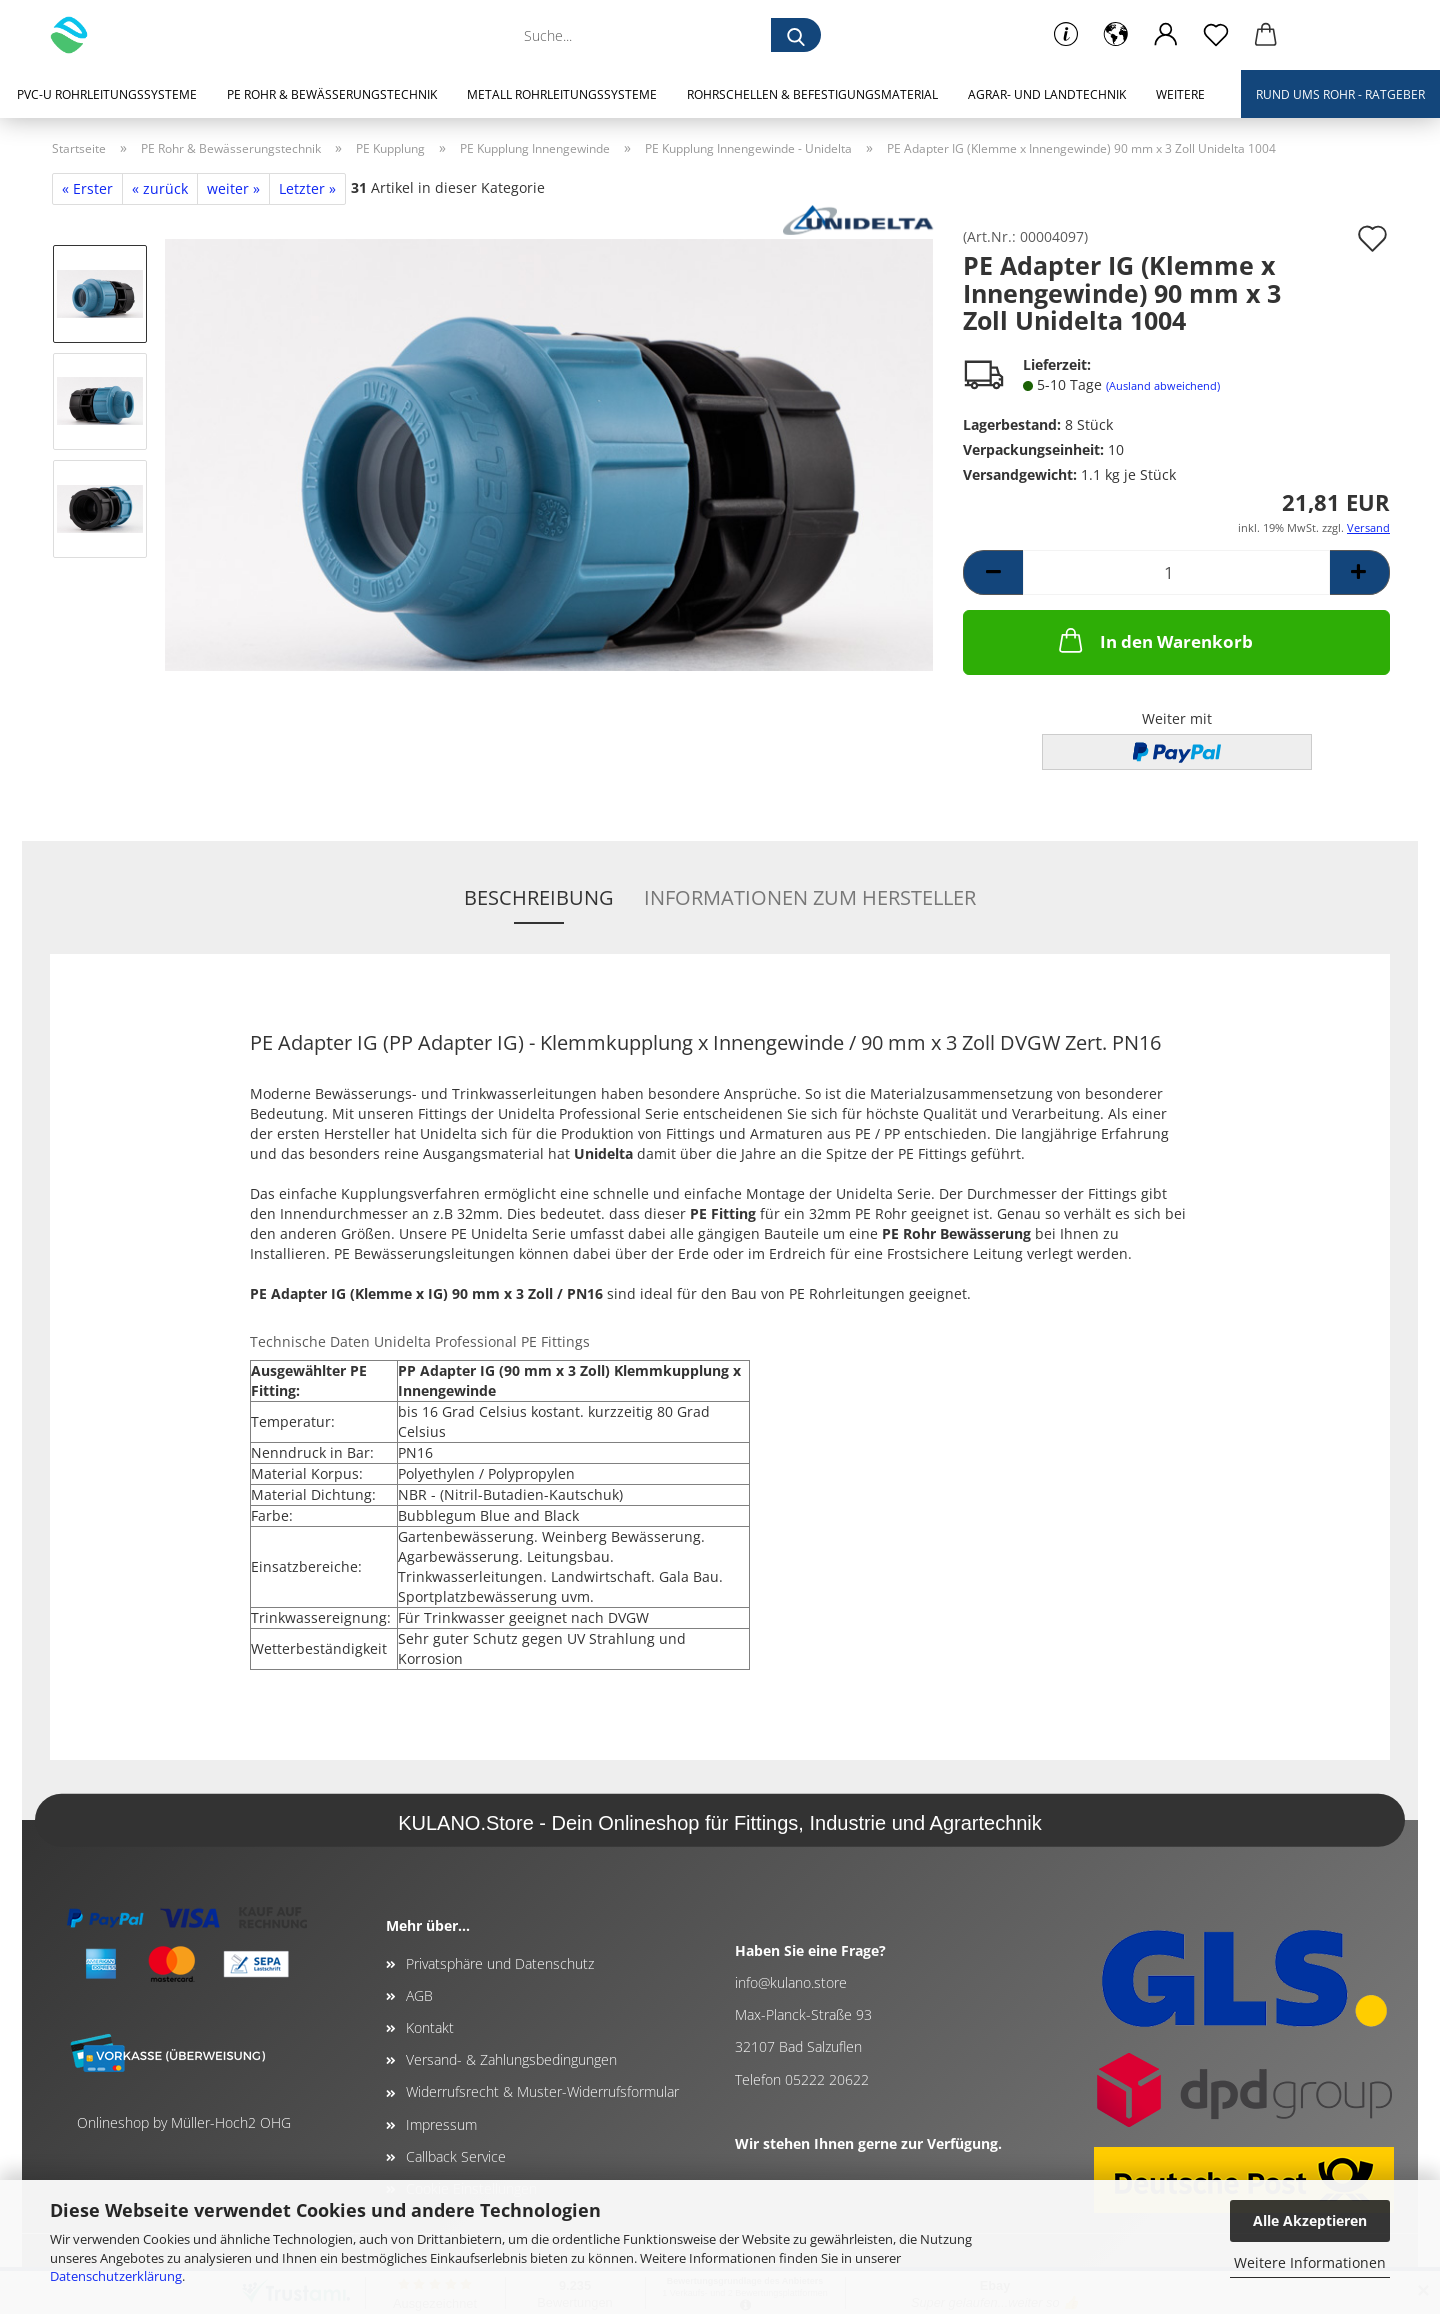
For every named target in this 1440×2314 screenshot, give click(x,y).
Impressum (441, 2124)
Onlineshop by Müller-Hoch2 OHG (184, 2122)
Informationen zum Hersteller (810, 897)
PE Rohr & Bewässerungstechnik (332, 94)
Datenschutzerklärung (116, 2276)
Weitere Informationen (1310, 2262)
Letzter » (307, 188)
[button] (1116, 35)
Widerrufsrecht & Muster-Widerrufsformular (542, 2091)
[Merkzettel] (1216, 35)
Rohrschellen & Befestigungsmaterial (812, 94)
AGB (419, 1995)
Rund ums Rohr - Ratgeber (1340, 94)
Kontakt (430, 2027)
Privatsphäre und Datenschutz (500, 1963)
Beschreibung (539, 897)
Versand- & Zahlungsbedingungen (511, 2059)
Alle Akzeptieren (1310, 2220)
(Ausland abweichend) (1163, 385)
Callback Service (456, 2156)
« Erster (87, 188)
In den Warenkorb (1154, 640)
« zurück (160, 188)
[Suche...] (796, 35)
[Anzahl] (1176, 572)
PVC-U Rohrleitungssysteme (107, 94)
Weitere (1180, 94)
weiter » (233, 188)
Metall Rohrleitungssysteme (562, 94)
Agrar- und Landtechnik (1047, 94)
